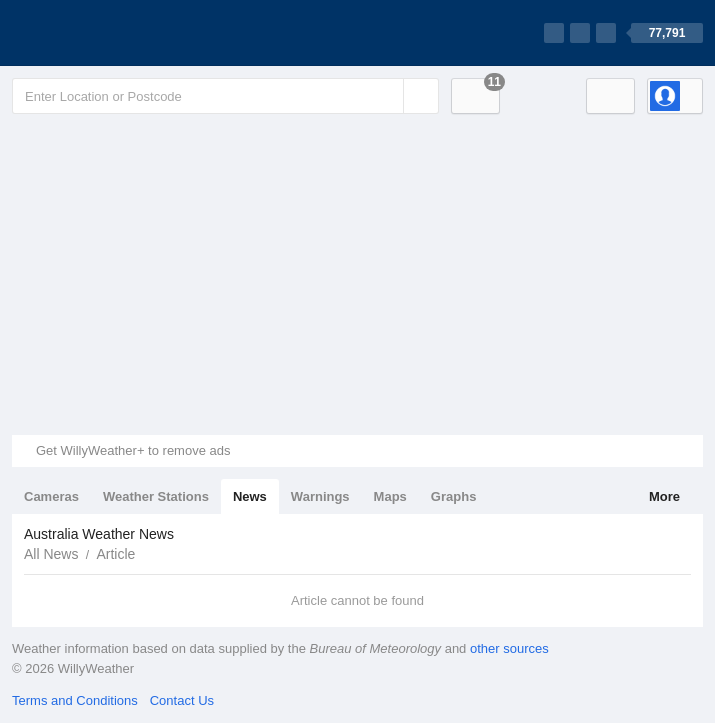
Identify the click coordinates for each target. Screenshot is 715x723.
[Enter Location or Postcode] (225, 96)
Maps (390, 496)
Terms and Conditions (75, 700)
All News (51, 554)
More (664, 496)
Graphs (454, 496)
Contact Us (182, 700)
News (250, 496)
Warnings (320, 496)
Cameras (51, 496)
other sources (509, 648)
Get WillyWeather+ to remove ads (133, 450)
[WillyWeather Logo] (106, 33)
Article (115, 554)
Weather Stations (156, 496)
